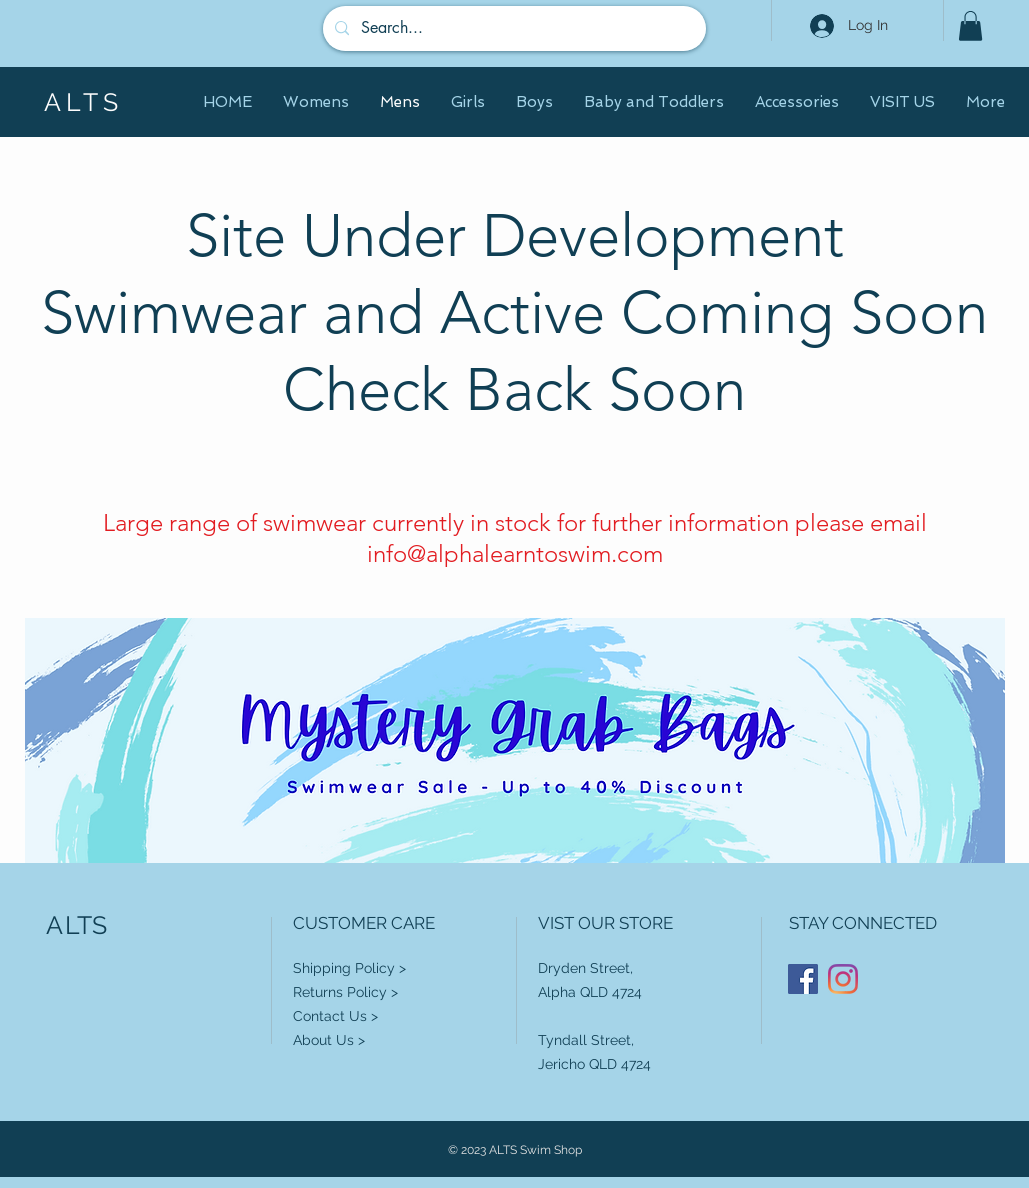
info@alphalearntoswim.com (515, 553)
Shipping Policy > (349, 968)
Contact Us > (335, 1016)
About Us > (329, 1040)
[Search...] (512, 28)
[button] (970, 26)
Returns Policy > (345, 992)
